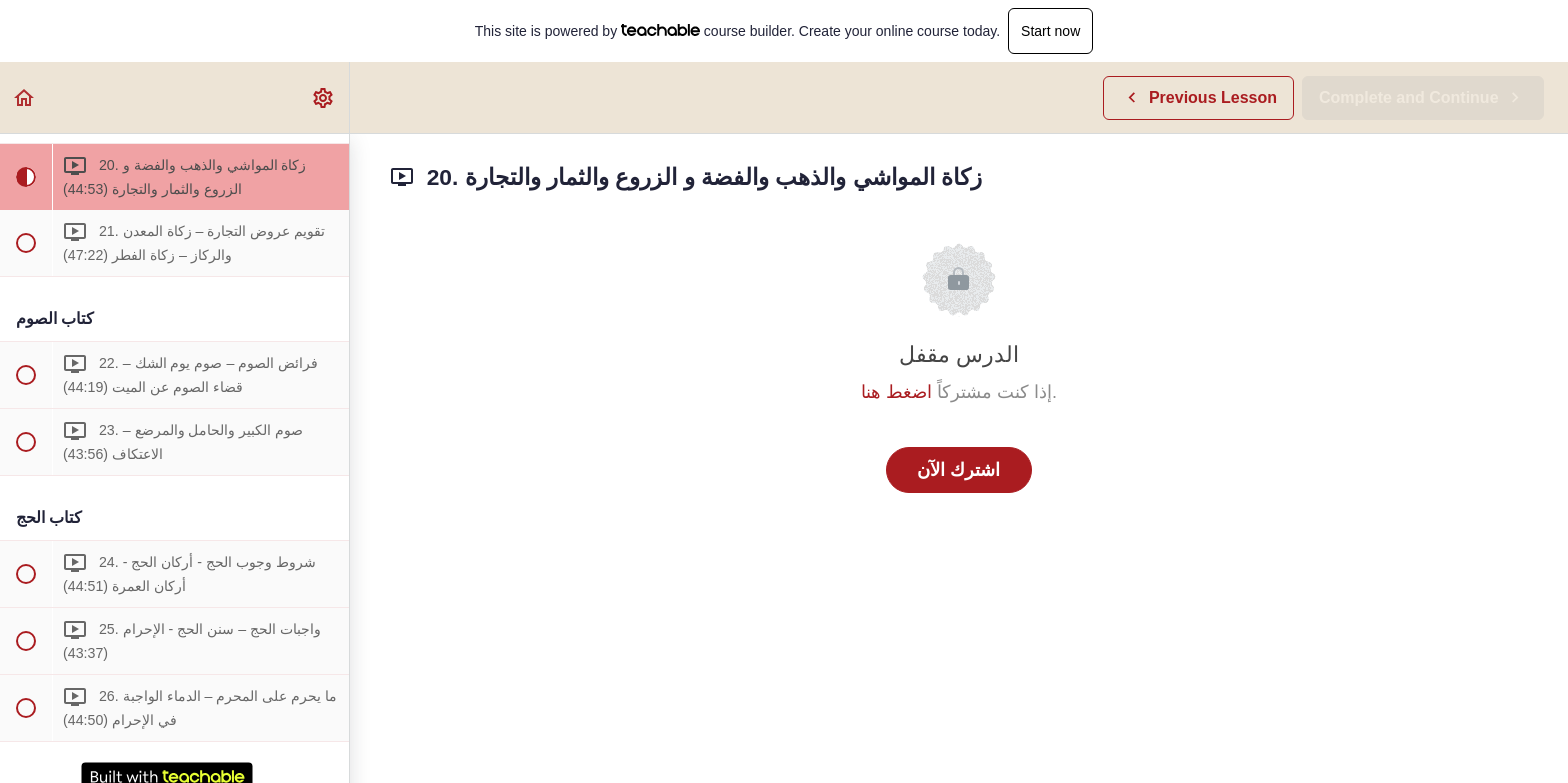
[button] (25, 97)
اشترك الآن (958, 470)
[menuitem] (324, 97)
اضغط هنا (896, 392)
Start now (1050, 31)
